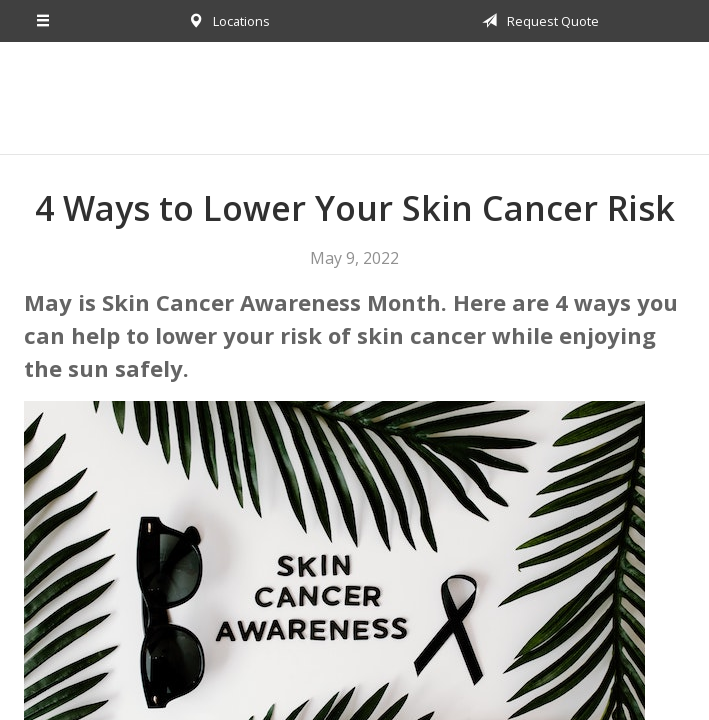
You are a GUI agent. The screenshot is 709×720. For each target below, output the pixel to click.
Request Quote (537, 21)
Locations (225, 21)
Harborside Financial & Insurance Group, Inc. (355, 98)
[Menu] (43, 21)
